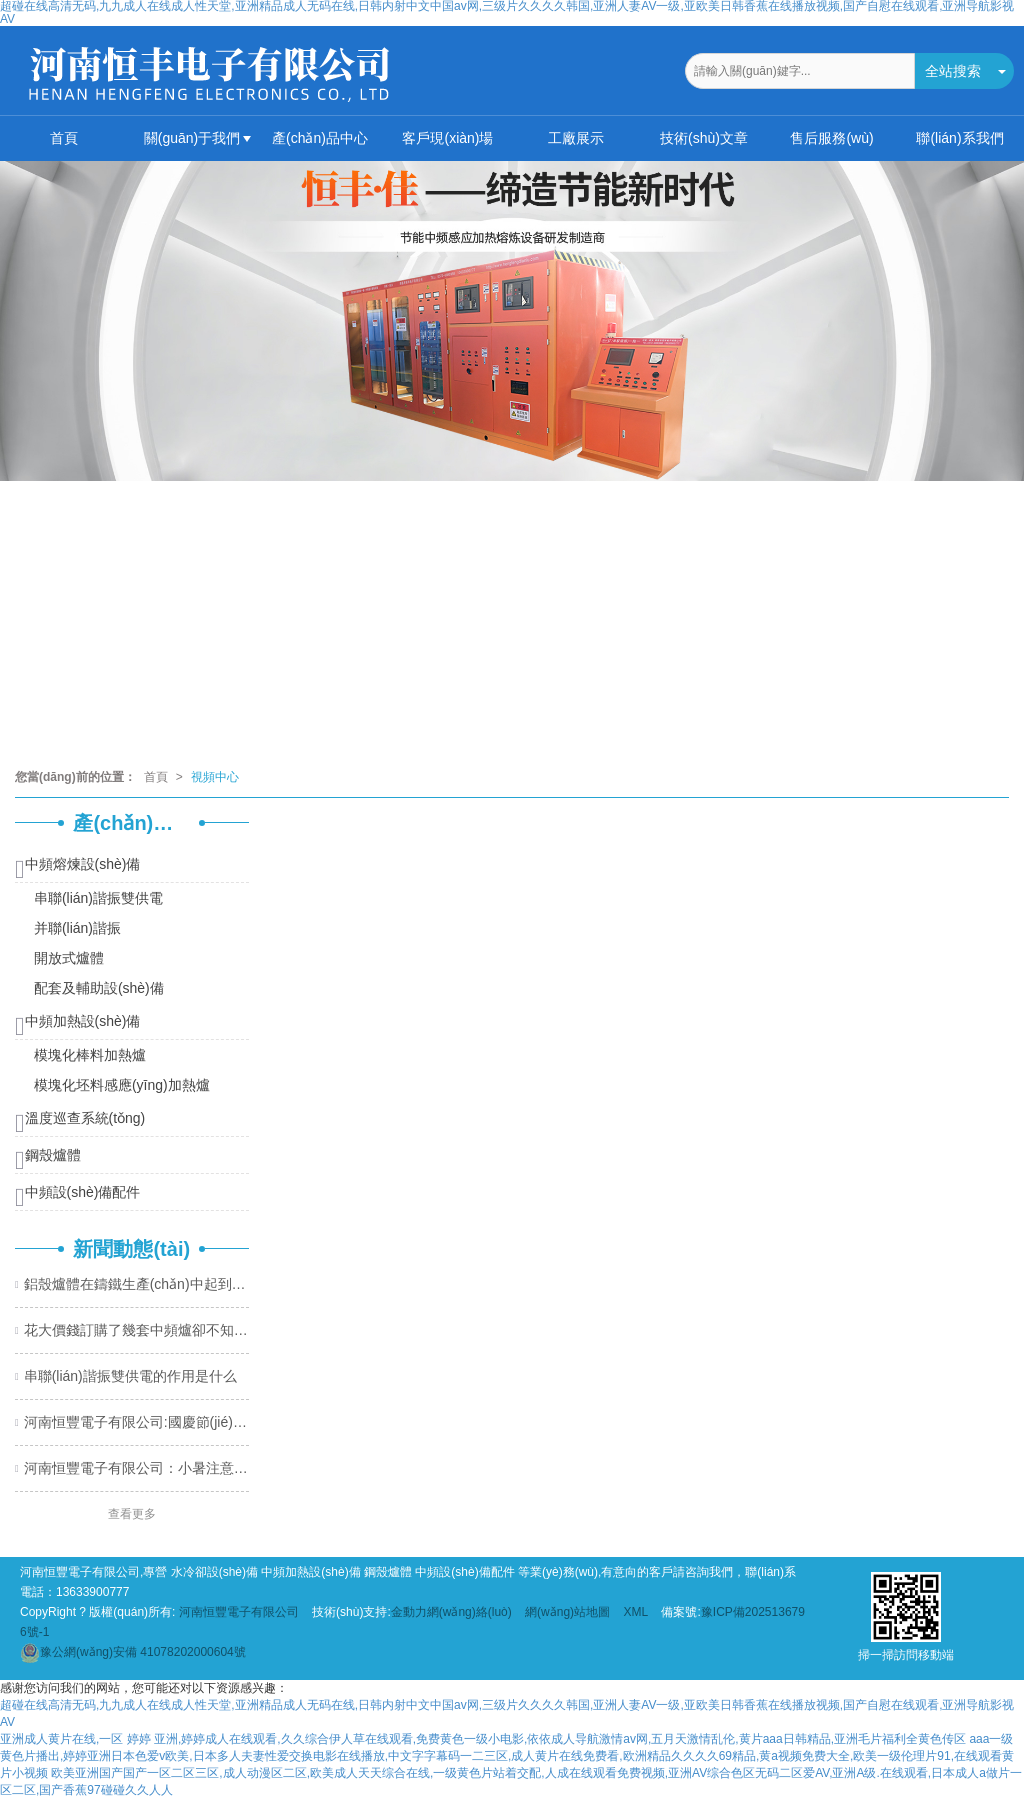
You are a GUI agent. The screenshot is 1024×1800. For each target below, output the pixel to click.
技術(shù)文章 (704, 138)
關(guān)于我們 (192, 138)
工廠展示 (576, 138)
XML (635, 1612)
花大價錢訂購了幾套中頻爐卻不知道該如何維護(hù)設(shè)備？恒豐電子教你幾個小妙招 (136, 1330)
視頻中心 (215, 777)
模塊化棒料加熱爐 (88, 1055)
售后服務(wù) (831, 138)
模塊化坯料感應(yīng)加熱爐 (120, 1085)
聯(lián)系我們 (959, 138)
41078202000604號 (133, 1652)
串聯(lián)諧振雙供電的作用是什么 (130, 1376)
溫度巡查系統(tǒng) (80, 1121)
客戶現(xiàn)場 (447, 138)
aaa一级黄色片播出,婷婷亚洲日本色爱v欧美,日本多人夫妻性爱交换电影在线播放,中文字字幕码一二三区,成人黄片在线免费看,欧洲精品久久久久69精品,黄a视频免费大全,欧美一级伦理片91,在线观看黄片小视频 (507, 1756)
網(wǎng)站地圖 (567, 1612)
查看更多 (132, 1514)
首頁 (64, 138)
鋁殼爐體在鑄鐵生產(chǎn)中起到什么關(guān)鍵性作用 (136, 1284)
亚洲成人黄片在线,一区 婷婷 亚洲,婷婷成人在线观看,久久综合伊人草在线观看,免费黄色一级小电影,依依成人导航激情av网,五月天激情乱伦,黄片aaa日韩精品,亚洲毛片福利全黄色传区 (483, 1739)
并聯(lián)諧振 (75, 928)
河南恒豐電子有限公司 (239, 1612)
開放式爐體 (67, 958)
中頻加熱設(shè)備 (77, 1024)
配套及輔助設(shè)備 (97, 988)
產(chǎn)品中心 (320, 138)
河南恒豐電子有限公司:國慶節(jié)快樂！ (136, 1422)
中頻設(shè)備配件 (77, 1195)
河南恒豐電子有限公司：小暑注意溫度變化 (136, 1468)
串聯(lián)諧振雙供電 (96, 898)
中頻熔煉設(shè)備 (77, 867)
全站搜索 (953, 71)
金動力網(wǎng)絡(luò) (451, 1612)
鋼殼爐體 (48, 1158)
